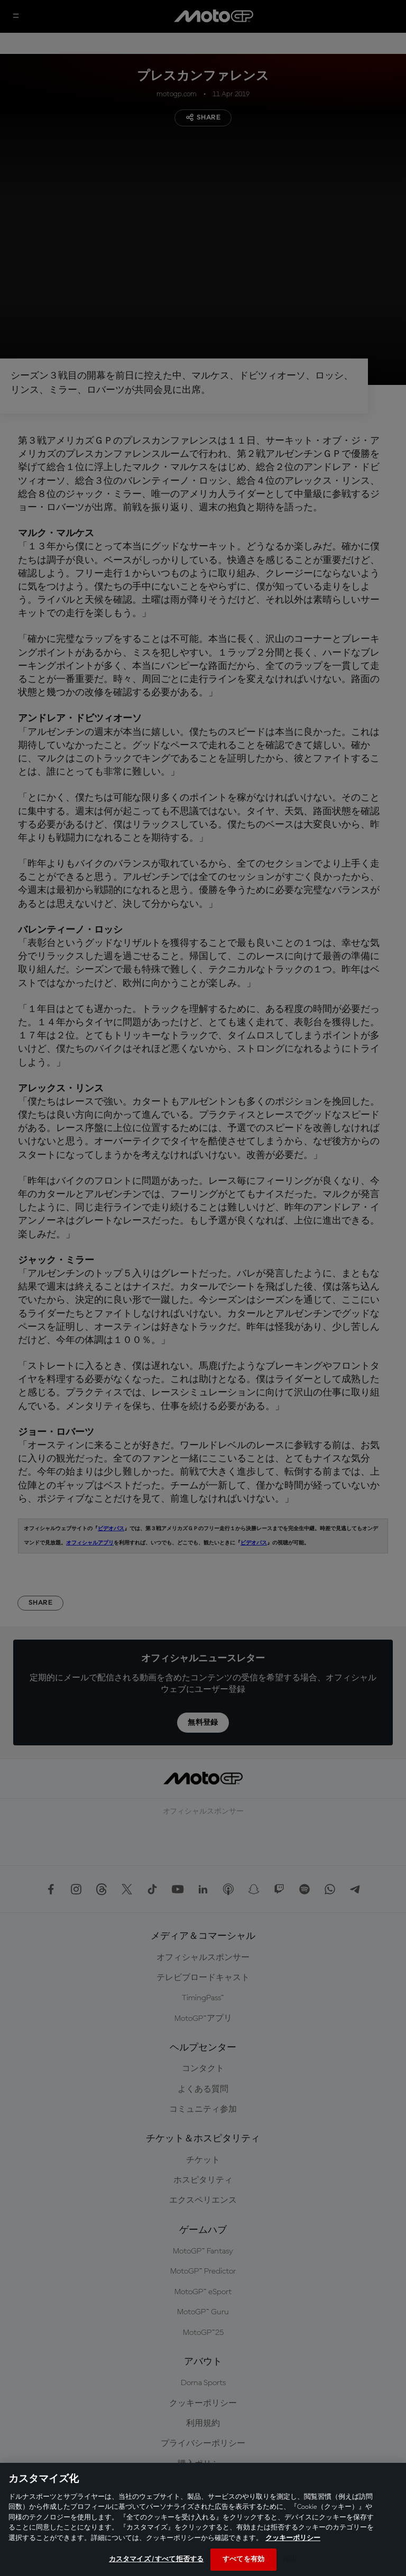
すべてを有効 (243, 2559)
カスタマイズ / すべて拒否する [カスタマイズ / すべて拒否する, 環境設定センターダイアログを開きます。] (156, 2559)
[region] (203, 2519)
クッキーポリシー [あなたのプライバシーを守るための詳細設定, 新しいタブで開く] (292, 2538)
